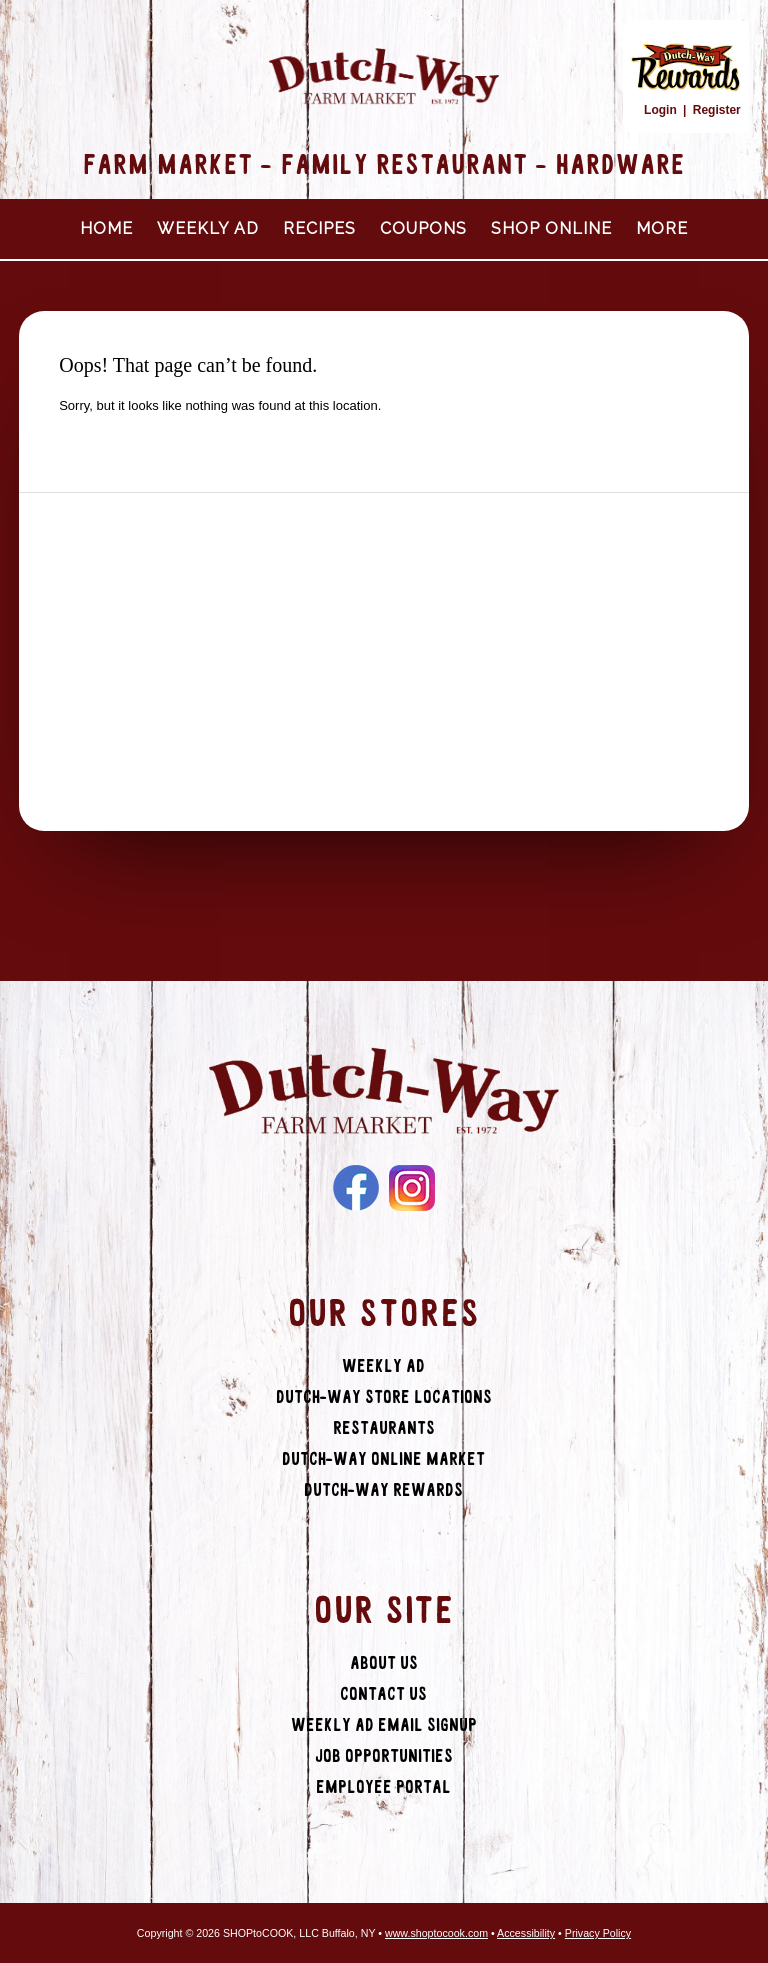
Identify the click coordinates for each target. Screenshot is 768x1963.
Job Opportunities (384, 1756)
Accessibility (526, 1933)
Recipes (319, 228)
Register (717, 110)
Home (106, 228)
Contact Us (383, 1694)
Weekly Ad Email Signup (384, 1725)
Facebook (356, 1188)
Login (660, 110)
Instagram (412, 1188)
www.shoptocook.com (436, 1933)
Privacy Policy (598, 1933)
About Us (384, 1663)
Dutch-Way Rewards (383, 1490)
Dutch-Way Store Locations (384, 1397)
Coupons (423, 228)
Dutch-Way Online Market (383, 1459)
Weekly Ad (208, 228)
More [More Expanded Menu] (662, 228)
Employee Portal (383, 1787)
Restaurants (384, 1428)
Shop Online (551, 228)
